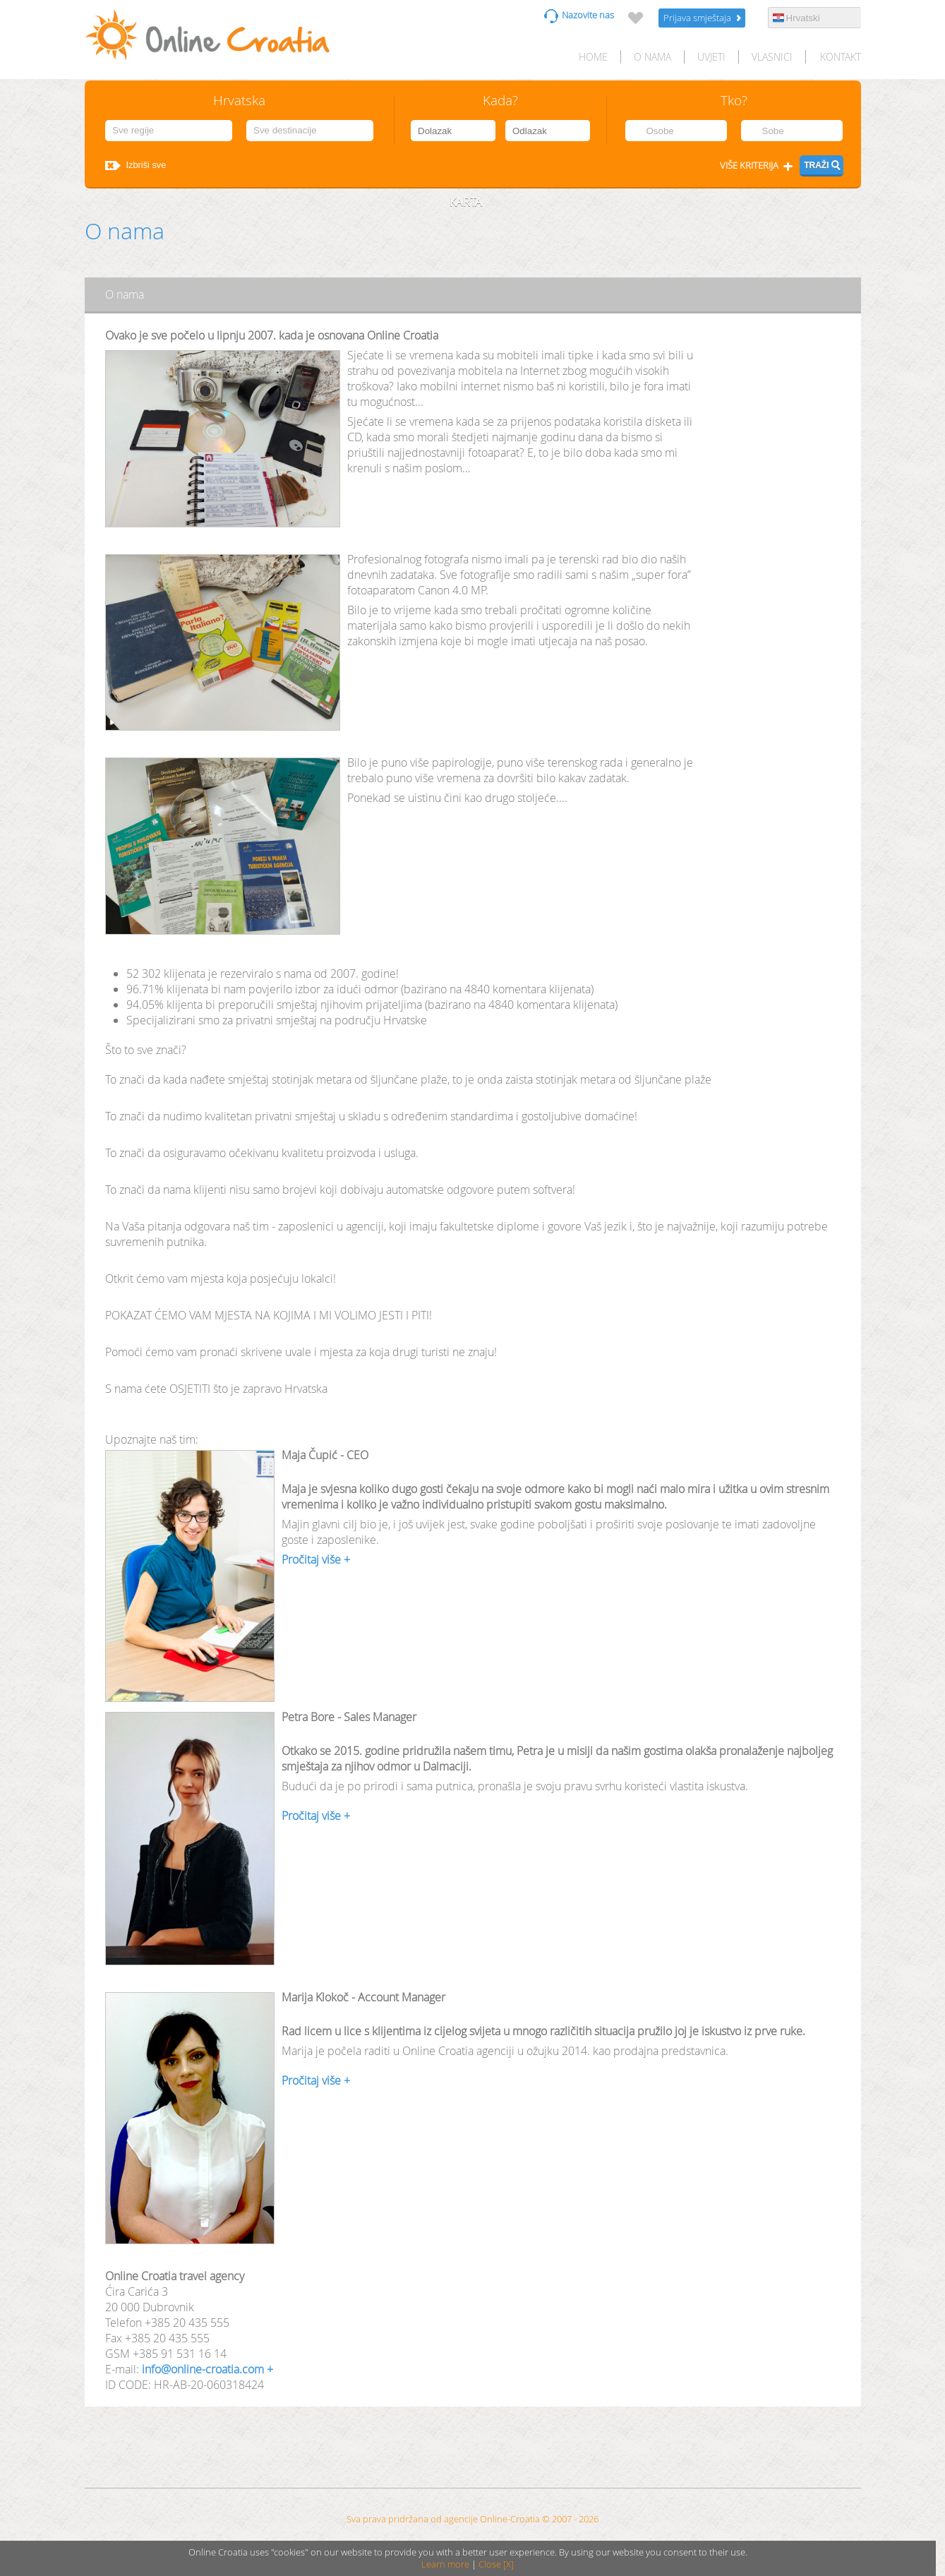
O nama (652, 57)
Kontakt (840, 57)
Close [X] (496, 2564)
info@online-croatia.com (203, 2369)
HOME (593, 57)
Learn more (445, 2564)
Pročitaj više (311, 1559)
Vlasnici (772, 57)
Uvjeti (711, 57)
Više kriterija (749, 166)
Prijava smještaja (697, 18)
